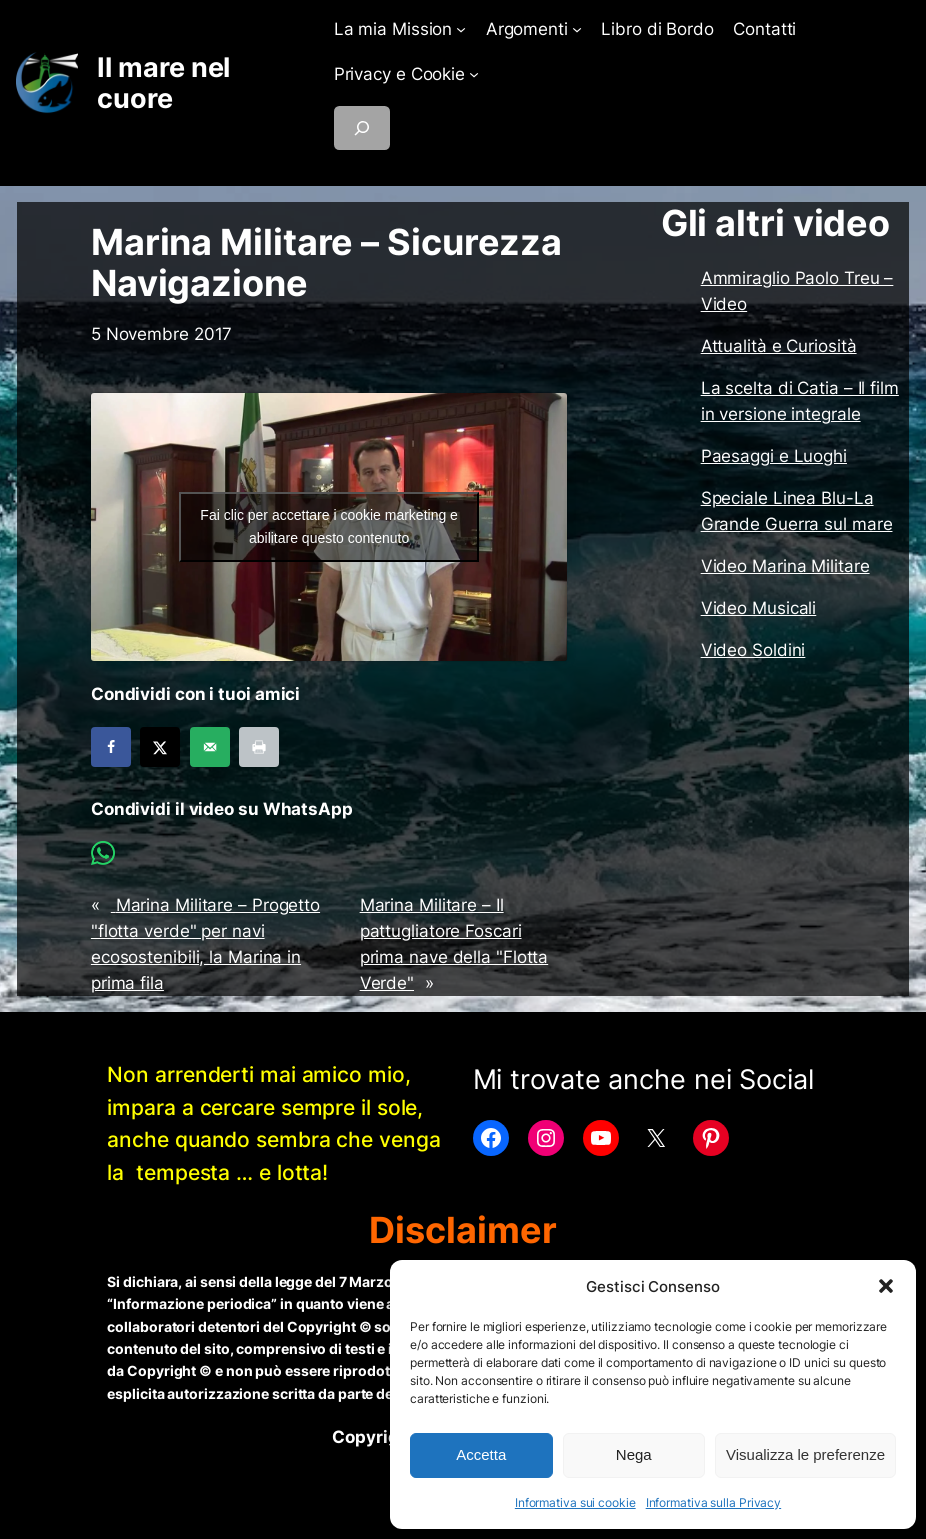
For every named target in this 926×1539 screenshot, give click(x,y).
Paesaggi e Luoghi (774, 456)
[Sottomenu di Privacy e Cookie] (474, 74)
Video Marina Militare (785, 566)
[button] (886, 1286)
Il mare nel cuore (163, 82)
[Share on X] (160, 747)
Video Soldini (753, 650)
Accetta (481, 1454)
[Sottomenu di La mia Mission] (461, 29)
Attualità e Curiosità (779, 346)
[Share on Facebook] (111, 747)
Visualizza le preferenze (805, 1454)
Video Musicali (759, 608)
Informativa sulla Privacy (714, 1502)
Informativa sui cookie (575, 1502)
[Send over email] (210, 747)
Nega (634, 1454)
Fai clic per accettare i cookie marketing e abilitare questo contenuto (329, 526)
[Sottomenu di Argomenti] (577, 29)
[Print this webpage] (259, 747)
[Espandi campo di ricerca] (362, 128)
